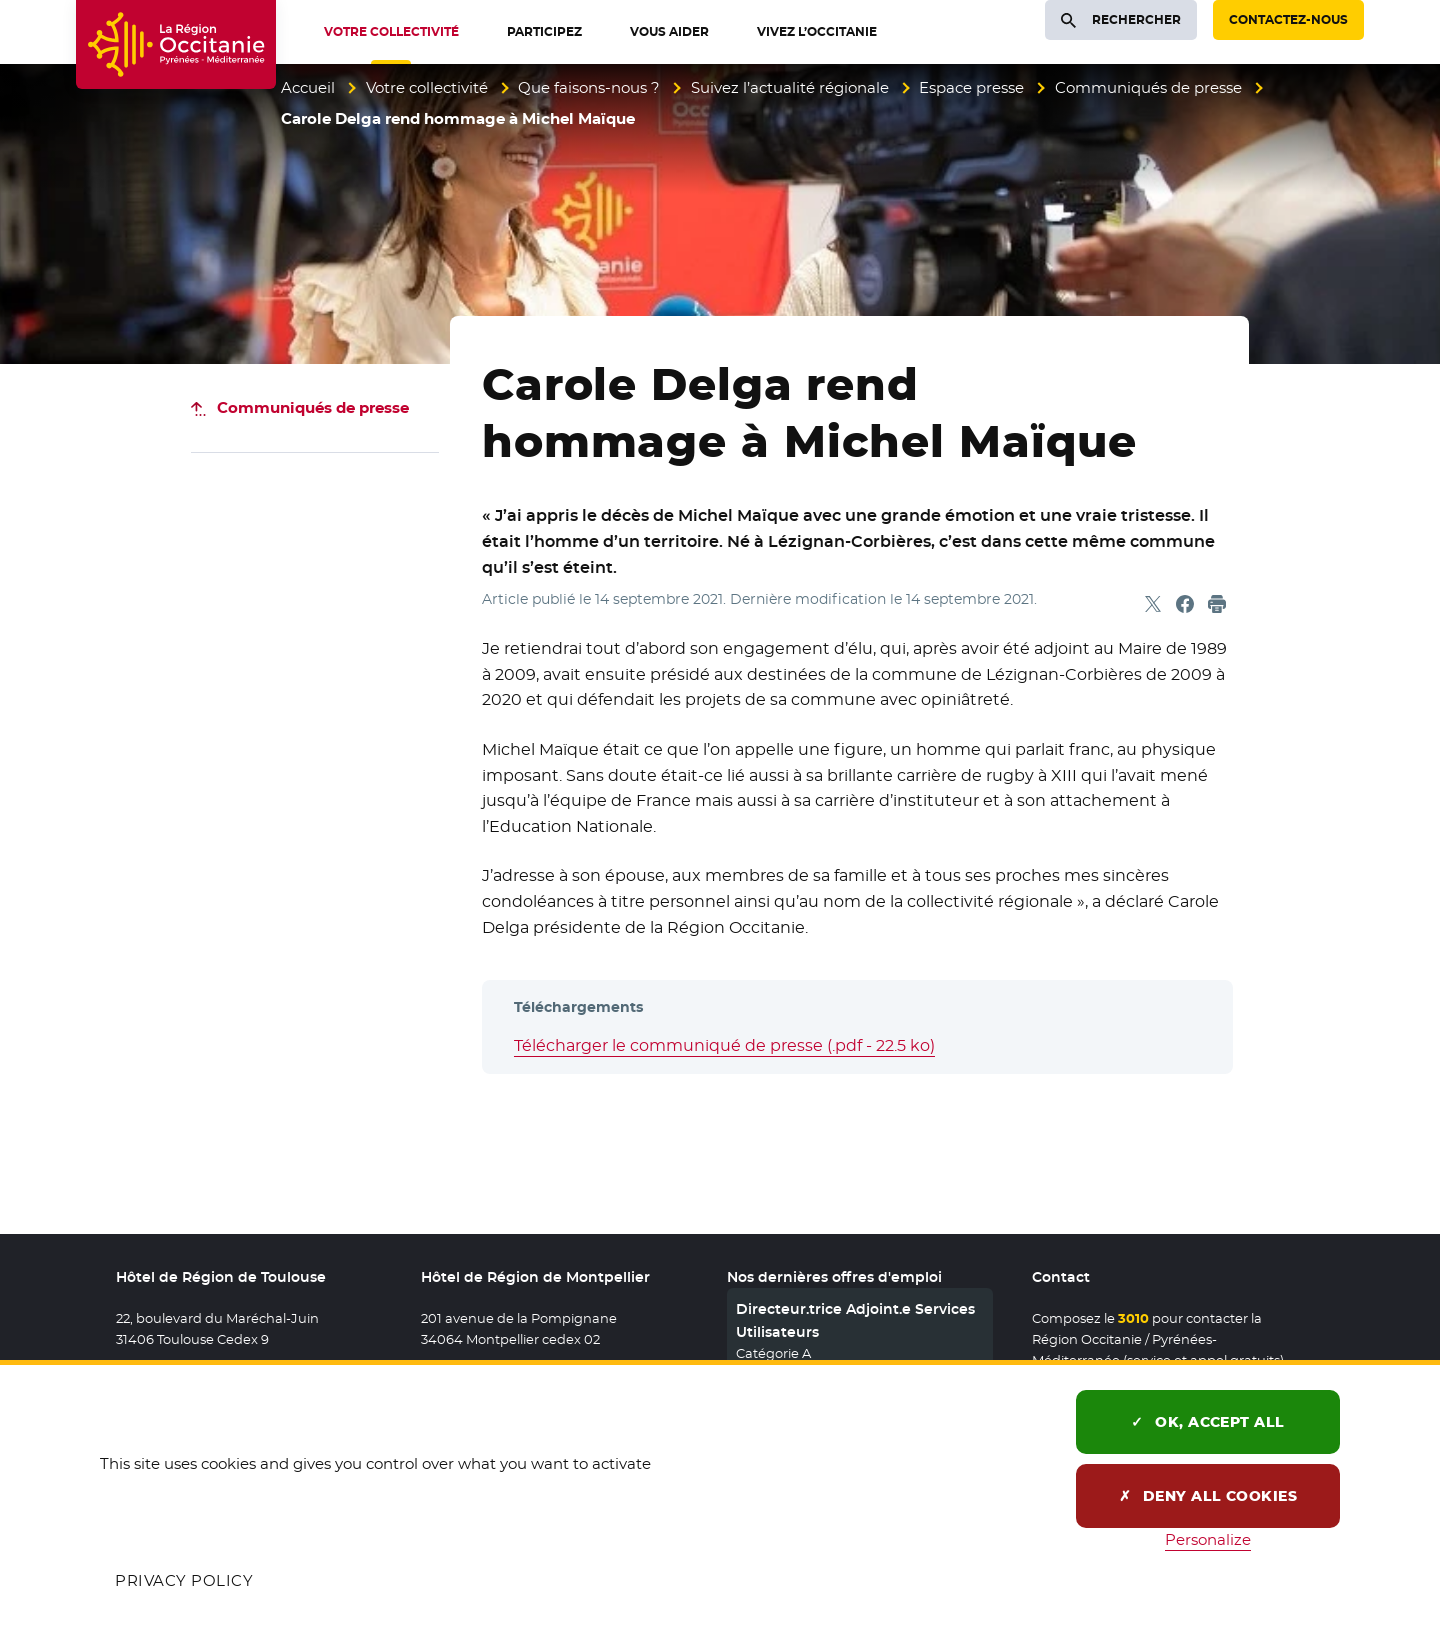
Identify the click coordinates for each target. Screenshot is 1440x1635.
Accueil (308, 87)
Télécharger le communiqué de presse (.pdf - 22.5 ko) (724, 1045)
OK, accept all (1208, 1422)
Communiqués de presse (1148, 87)
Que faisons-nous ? (589, 87)
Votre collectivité (427, 87)
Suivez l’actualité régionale (790, 87)
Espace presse (971, 87)
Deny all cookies (1208, 1496)
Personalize (1208, 1539)
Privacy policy (184, 1580)
